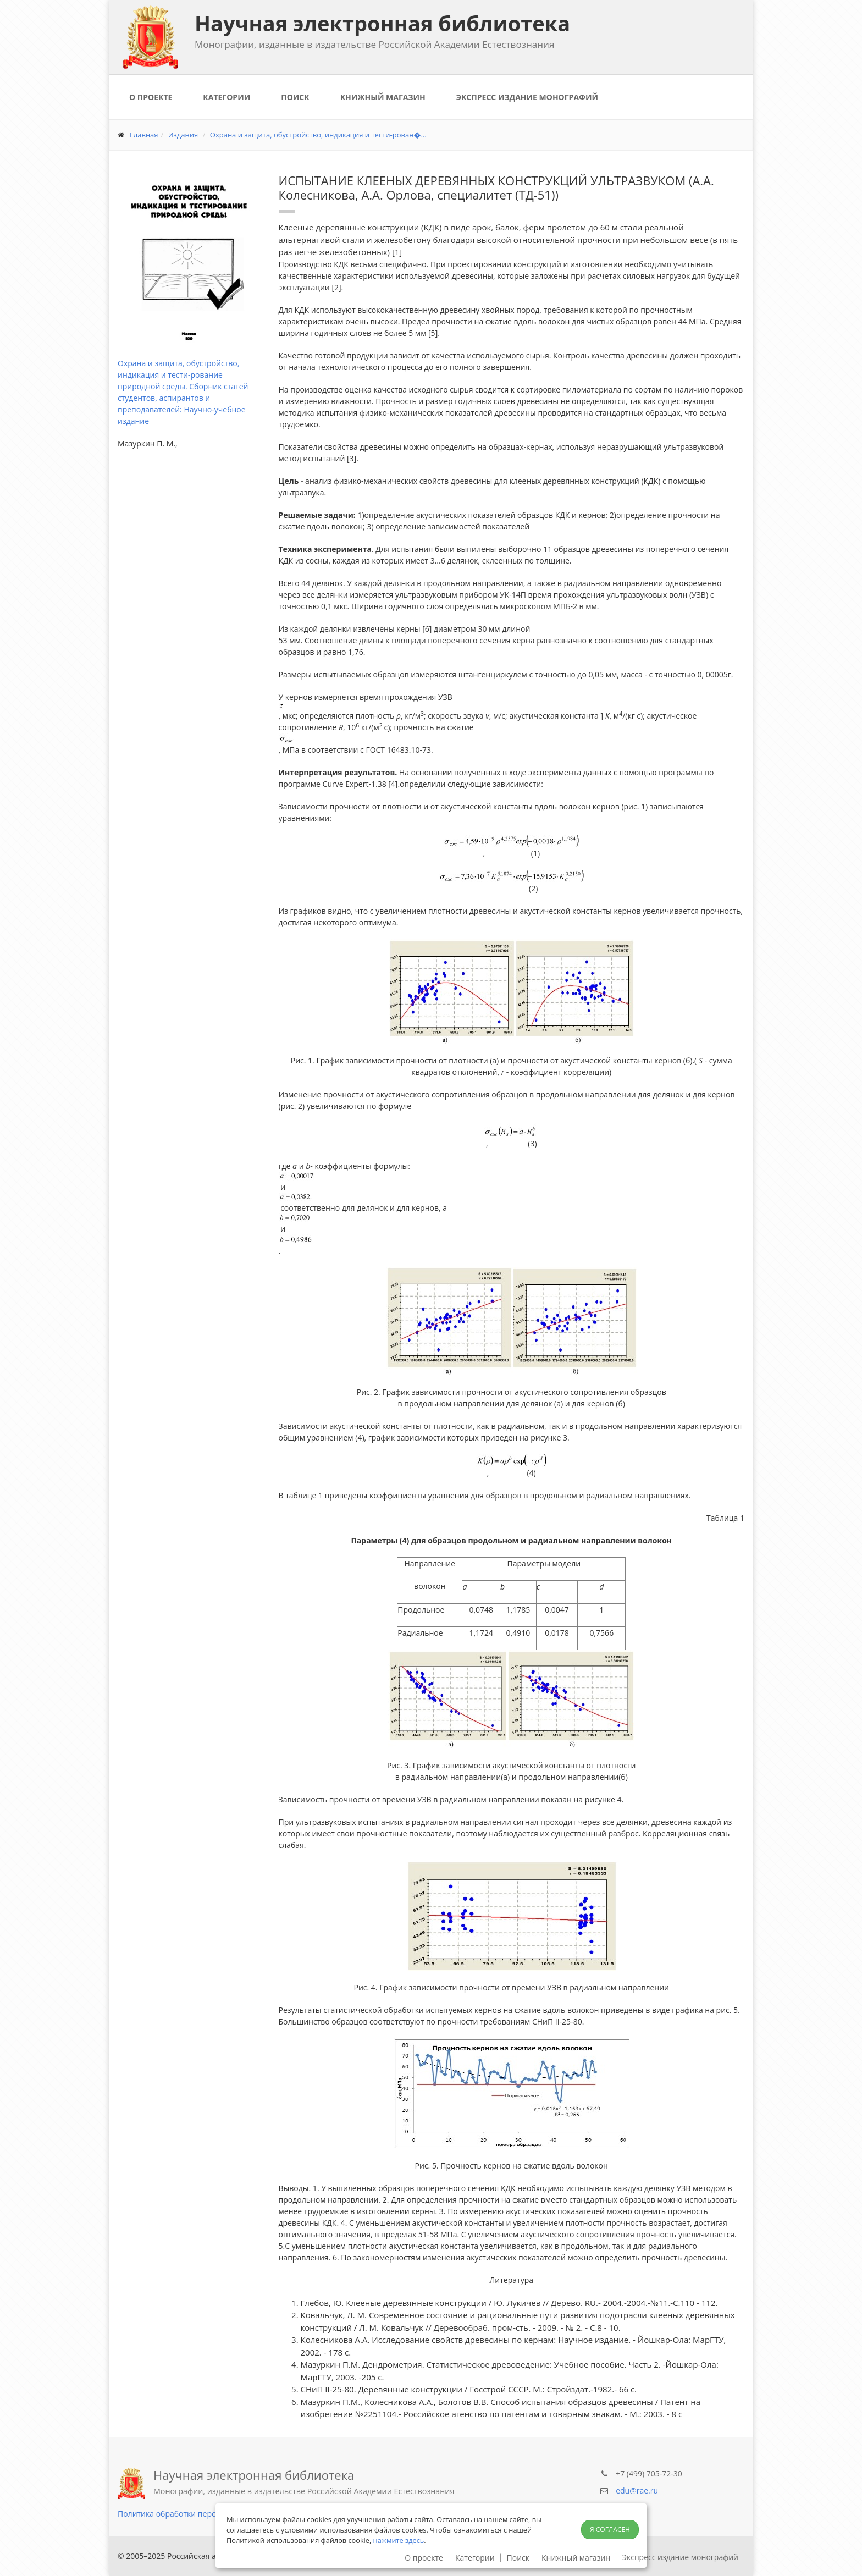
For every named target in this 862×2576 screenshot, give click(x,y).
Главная (144, 135)
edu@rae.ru (637, 2490)
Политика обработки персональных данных (200, 2513)
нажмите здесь (398, 2540)
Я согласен (610, 2529)
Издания (183, 135)
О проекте (150, 97)
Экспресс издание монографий (527, 97)
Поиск (295, 97)
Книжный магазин (383, 97)
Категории (226, 97)
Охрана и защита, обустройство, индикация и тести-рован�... (318, 135)
